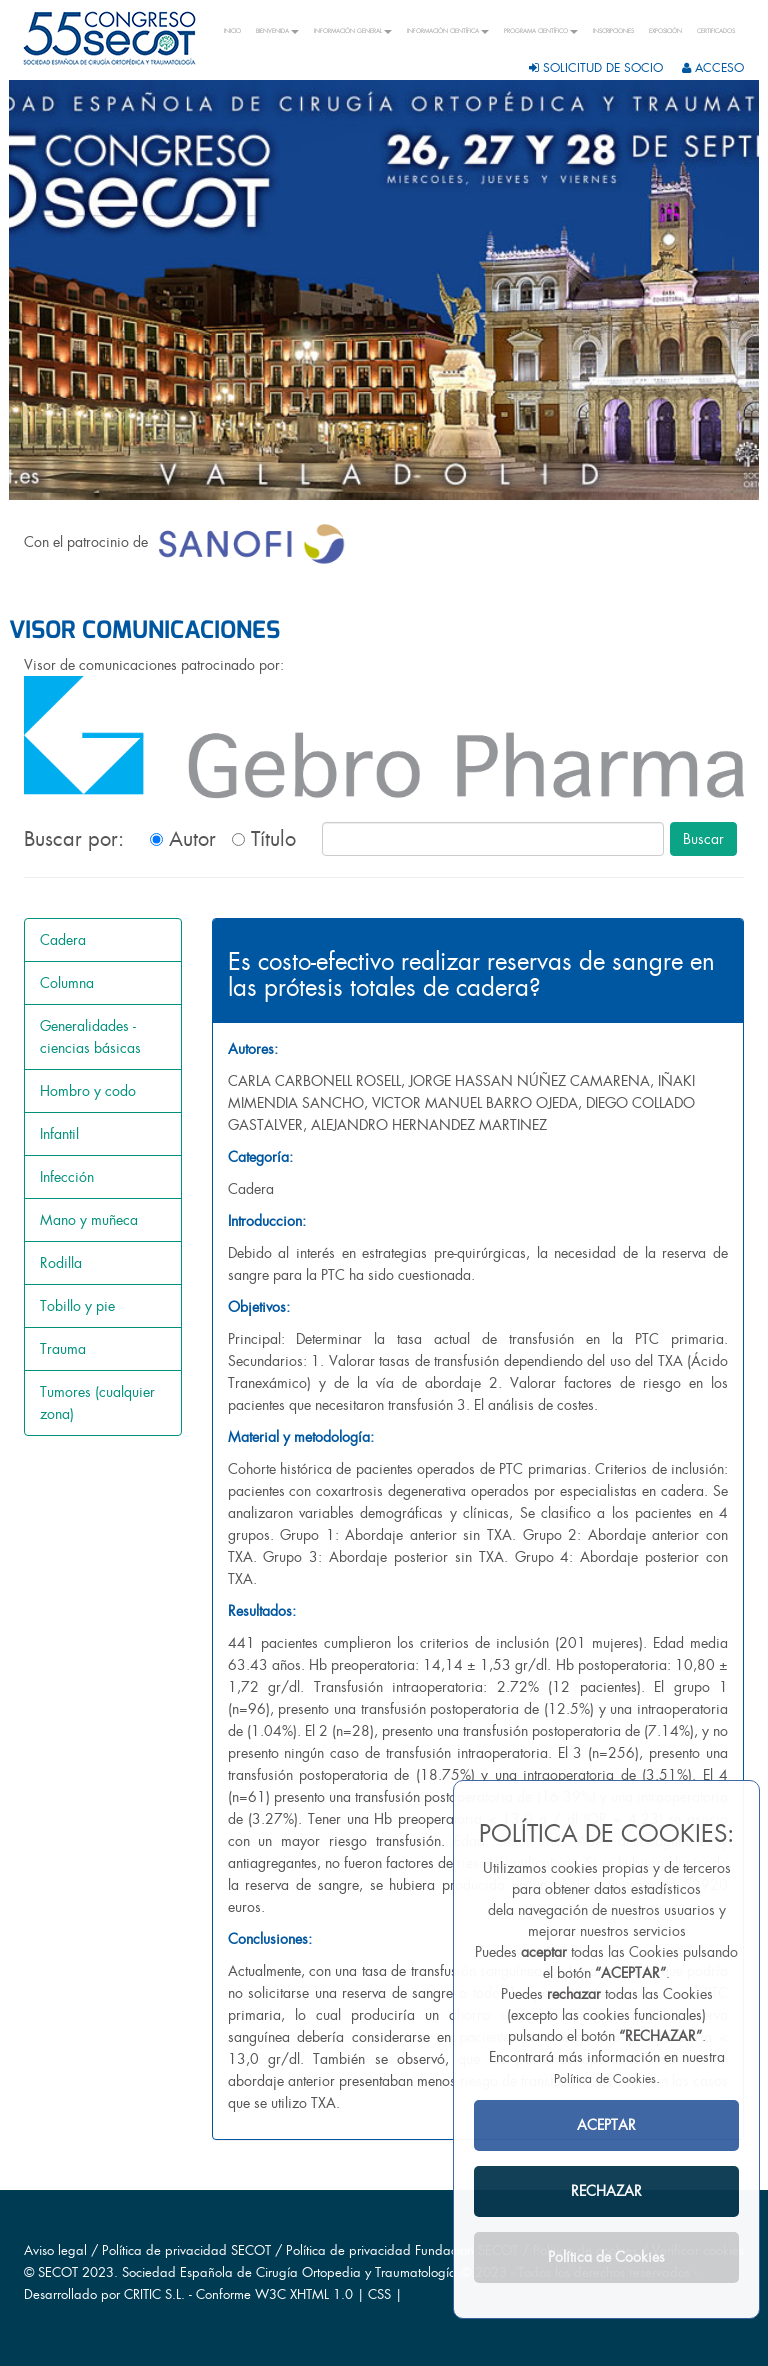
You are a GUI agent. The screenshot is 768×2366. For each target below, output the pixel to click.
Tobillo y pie (77, 1306)
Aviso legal (55, 2250)
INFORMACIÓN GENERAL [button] (353, 31)
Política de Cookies (605, 2079)
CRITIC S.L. (154, 2294)
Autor (183, 839)
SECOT (58, 2272)
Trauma (63, 1349)
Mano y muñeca (89, 1220)
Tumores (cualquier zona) (97, 1403)
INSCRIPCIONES (613, 31)
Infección (67, 1177)
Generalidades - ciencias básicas (90, 1037)
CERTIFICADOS (716, 31)
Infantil (59, 1134)
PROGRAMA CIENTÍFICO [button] (541, 31)
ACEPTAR (606, 2125)
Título (264, 839)
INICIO (232, 31)
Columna (67, 983)
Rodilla (61, 1263)
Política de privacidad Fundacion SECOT (402, 2250)
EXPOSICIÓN (665, 31)
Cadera (63, 940)
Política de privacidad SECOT (186, 2250)
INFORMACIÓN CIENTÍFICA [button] (448, 31)
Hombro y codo (88, 1091)
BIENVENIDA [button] (277, 31)
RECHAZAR (606, 2191)
